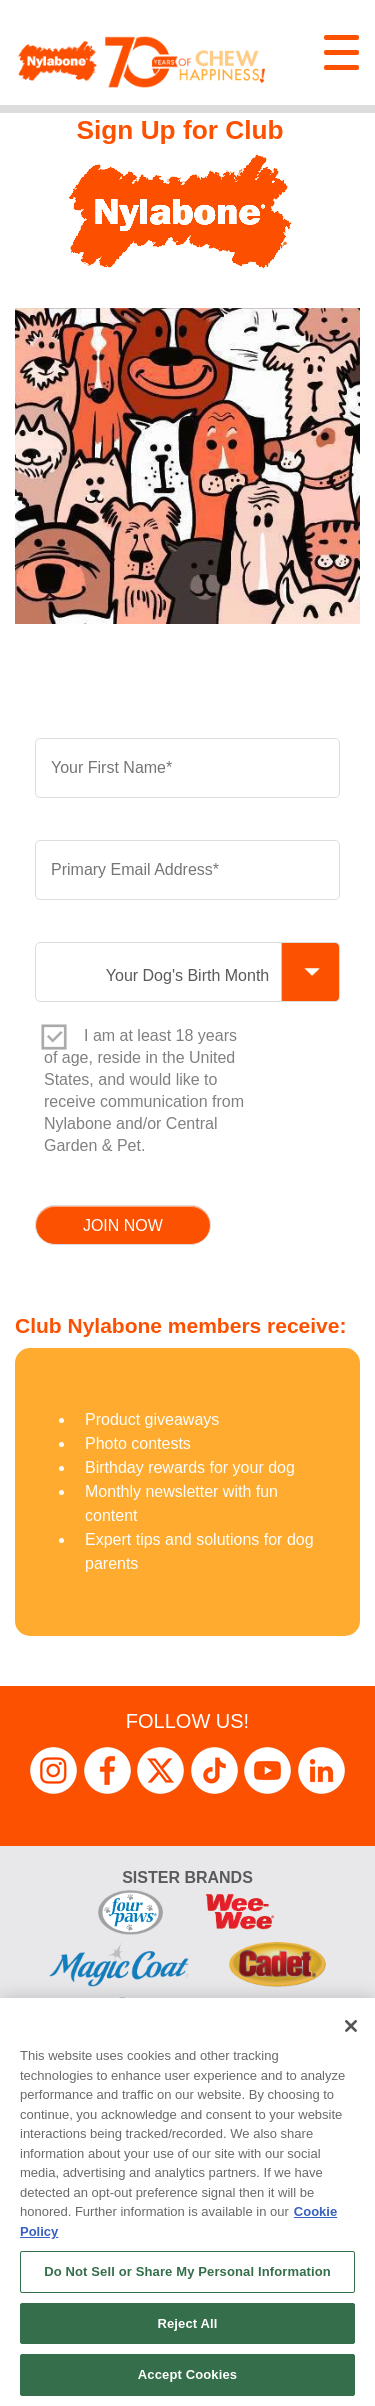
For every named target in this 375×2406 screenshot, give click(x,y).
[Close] (351, 2026)
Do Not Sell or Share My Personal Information (187, 2271)
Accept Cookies (187, 2374)
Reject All (187, 2323)
